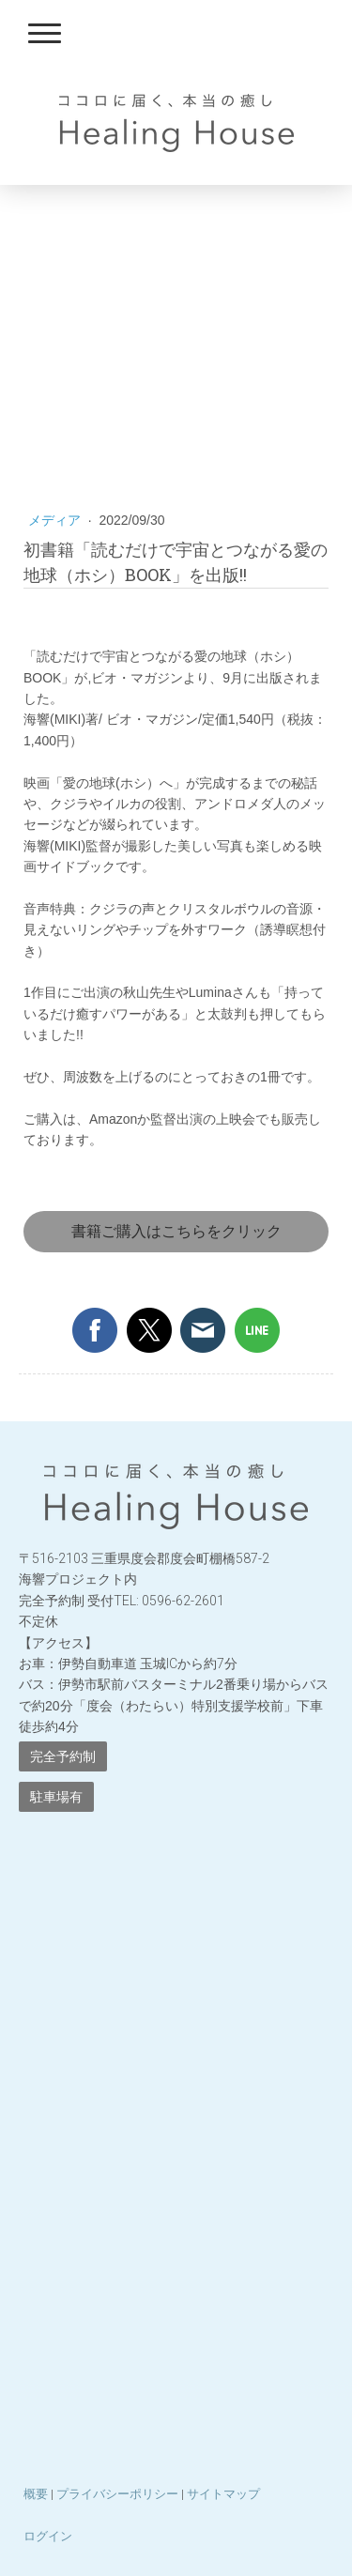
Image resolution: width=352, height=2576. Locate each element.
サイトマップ (223, 2494)
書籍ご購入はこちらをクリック (176, 1231)
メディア (56, 520)
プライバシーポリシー (117, 2494)
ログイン (47, 2536)
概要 (35, 2494)
